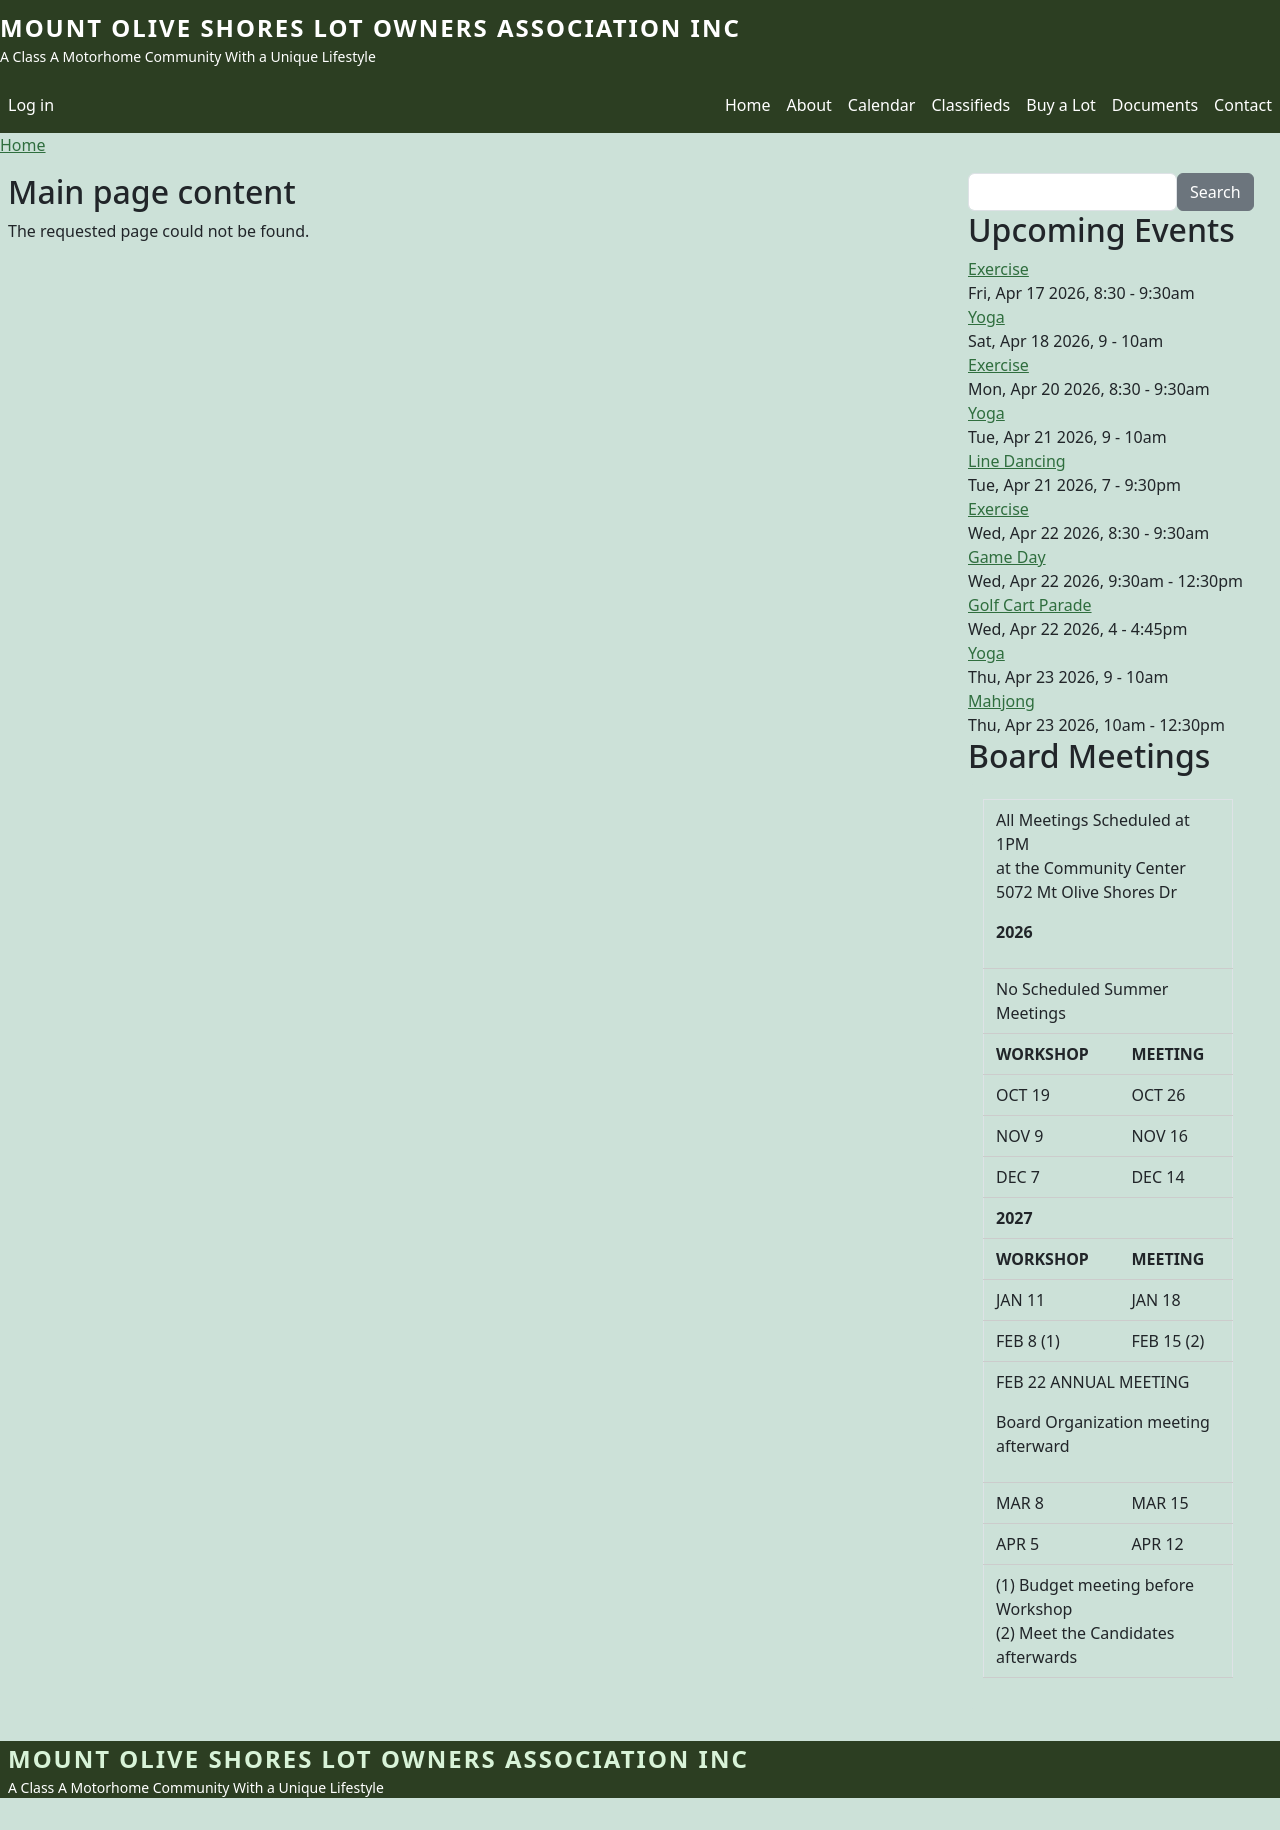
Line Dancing (1017, 461)
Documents (1155, 105)
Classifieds (970, 105)
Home (748, 105)
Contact (1243, 105)
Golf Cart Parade (1030, 605)
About (808, 105)
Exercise (998, 269)
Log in (31, 105)
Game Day (1007, 557)
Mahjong (1001, 701)
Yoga (986, 317)
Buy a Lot (1061, 105)
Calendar (882, 105)
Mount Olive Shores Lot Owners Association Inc (370, 27)
